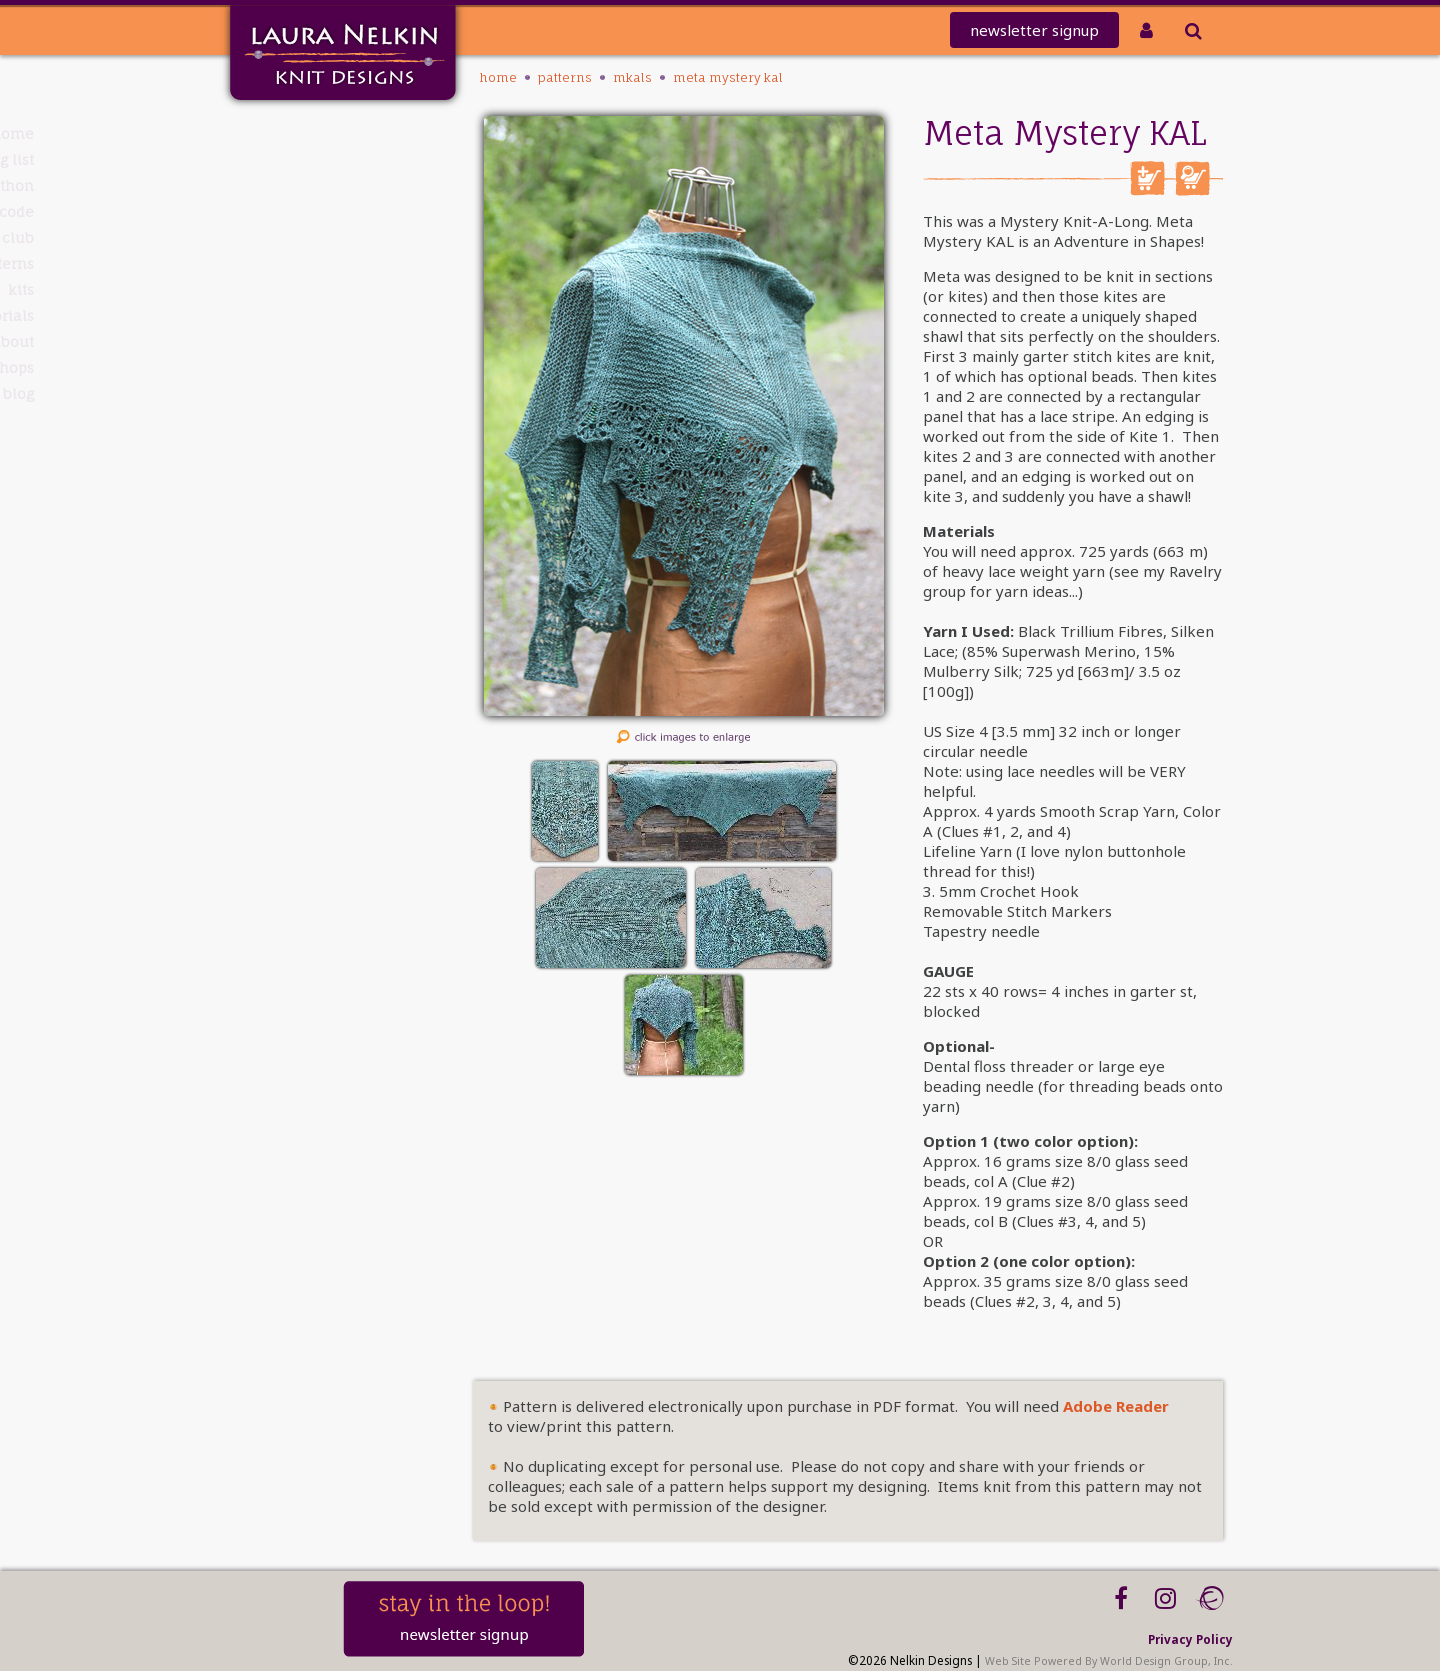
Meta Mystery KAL (728, 77)
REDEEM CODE (275, 211)
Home (301, 133)
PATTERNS (293, 263)
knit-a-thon (280, 185)
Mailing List (281, 159)
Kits (310, 289)
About (302, 341)
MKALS (632, 77)
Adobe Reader (1116, 1406)
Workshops (284, 367)
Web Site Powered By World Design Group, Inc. (1109, 1661)
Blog (307, 393)
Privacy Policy (1190, 1639)
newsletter (1034, 30)
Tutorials (292, 315)
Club (307, 237)
